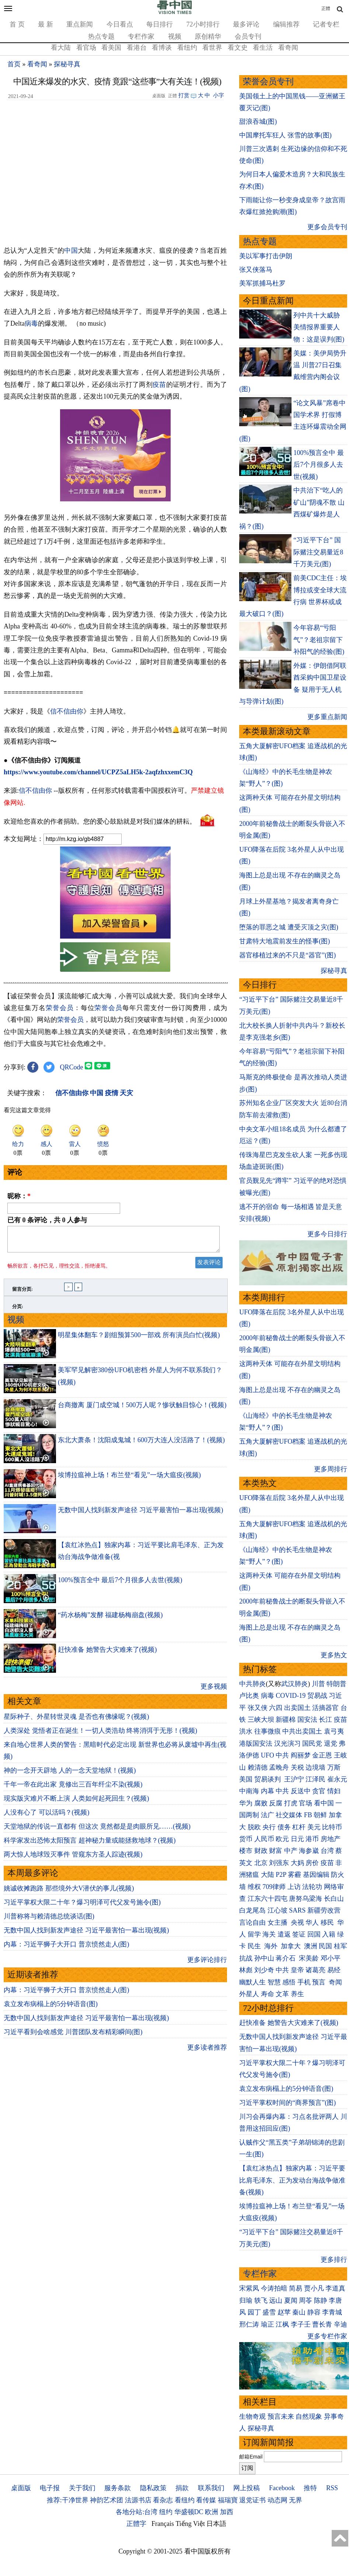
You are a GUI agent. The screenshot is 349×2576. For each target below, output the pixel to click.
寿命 (267, 1994)
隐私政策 (153, 2488)
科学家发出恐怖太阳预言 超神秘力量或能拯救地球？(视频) (90, 1844)
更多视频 (213, 1690)
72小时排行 (203, 24)
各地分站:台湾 (136, 2512)
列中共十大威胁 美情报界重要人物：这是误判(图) (318, 327)
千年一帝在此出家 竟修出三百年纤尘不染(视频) (73, 1788)
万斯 (334, 1767)
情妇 (334, 1791)
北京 (261, 1863)
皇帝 (297, 1970)
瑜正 (267, 2324)
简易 (295, 2288)
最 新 (45, 24)
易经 (334, 1970)
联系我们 (211, 2488)
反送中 (301, 1791)
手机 (304, 1982)
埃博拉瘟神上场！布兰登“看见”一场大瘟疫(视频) (129, 1479)
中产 (290, 1850)
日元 (297, 1839)
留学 (254, 1934)
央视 (297, 1922)
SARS (297, 1910)
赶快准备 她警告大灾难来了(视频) (107, 1654)
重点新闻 (79, 24)
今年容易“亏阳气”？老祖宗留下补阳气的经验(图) (318, 639)
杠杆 (299, 1827)
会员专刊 (248, 36)
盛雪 (269, 2312)
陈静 (320, 2300)
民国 (325, 1946)
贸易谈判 (268, 1779)
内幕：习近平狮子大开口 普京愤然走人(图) (66, 1948)
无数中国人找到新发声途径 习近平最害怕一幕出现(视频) (140, 1514)
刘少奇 (264, 1970)
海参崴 (309, 1850)
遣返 (284, 1934)
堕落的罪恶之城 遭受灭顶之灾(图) (288, 927)
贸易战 (317, 1695)
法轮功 (312, 1886)
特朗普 (336, 1683)
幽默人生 (252, 1982)
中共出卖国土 (302, 1731)
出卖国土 (297, 1707)
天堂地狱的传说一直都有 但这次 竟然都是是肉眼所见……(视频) (97, 1830)
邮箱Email (250, 2457)
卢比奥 (249, 1695)
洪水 (245, 1731)
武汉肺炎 (294, 1683)
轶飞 (261, 2300)
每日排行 (159, 24)
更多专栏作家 (327, 2336)
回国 (314, 1934)
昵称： (19, 1196)
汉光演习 (287, 1743)
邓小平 (331, 1958)
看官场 (86, 47)
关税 (297, 1767)
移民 (327, 1922)
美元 (314, 1827)
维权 (254, 1886)
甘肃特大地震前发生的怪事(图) (284, 941)
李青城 (332, 2312)
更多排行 (334, 2259)
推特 (310, 2488)
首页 (14, 64)
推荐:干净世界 (67, 2500)
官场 (305, 1803)
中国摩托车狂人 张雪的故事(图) (285, 135)
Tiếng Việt (190, 2523)
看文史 (238, 47)
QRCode (71, 1067)
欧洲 (211, 2512)
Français (162, 2523)
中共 (282, 1755)
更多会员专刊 (327, 227)
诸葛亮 (315, 1970)
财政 (261, 1850)
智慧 (274, 1982)
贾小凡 (314, 2288)
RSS (332, 2488)
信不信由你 (66, 711)
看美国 (111, 47)
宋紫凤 (249, 2288)
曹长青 (322, 2324)
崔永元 (337, 1779)
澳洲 (310, 1946)
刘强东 (279, 1863)
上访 (294, 1886)
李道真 (335, 2288)
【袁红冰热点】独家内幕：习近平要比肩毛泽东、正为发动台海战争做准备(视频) (292, 2180)
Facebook (282, 2488)
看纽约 (187, 47)
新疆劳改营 (324, 1910)
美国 (245, 1779)
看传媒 (206, 2500)
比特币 (332, 1827)
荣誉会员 (60, 1008)
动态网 (277, 2500)
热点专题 (101, 36)
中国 (71, 250)
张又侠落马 (255, 269)
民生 (255, 1946)
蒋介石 (286, 1958)
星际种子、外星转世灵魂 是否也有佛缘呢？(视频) (76, 1721)
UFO (267, 1755)
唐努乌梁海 (305, 1898)
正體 (325, 8)
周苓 (305, 2300)
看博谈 (162, 47)
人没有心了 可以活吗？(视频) (47, 1816)
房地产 (331, 1839)
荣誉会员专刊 (268, 81)
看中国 (324, 1803)
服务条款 (117, 2488)
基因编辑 (316, 1874)
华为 (245, 1803)
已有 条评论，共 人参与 (47, 1220)
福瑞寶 (228, 2500)
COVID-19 (291, 1695)
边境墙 (315, 1767)
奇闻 (335, 1982)
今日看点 (120, 24)
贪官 (318, 1791)
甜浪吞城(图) (258, 121)
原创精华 (208, 36)
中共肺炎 (252, 1683)
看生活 (263, 47)
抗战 (245, 1958)
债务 (284, 1827)
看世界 (212, 47)
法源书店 (138, 2500)
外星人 (249, 1994)
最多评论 (246, 24)
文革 (282, 1994)
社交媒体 (289, 1815)
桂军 (340, 1946)
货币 (245, 1839)
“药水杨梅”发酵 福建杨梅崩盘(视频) (110, 1619)
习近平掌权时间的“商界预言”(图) (287, 2102)
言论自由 (252, 1922)
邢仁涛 (249, 2324)
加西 (226, 2512)
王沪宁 (294, 1779)
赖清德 (258, 1767)
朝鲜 (320, 1815)
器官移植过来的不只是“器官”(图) (287, 955)
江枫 (282, 2324)
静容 (314, 2312)
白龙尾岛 (252, 1910)
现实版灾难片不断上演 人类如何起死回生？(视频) (76, 1802)
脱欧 (254, 1827)
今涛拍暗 (274, 2288)
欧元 (282, 1839)
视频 (174, 36)
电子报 (50, 2488)
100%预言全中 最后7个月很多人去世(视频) (120, 1584)
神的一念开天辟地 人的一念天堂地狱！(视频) (70, 1774)
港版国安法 (255, 1743)
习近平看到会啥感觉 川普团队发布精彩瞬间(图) (73, 2036)
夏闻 (290, 2300)
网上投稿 (246, 2488)
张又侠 (258, 1707)
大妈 (297, 1863)
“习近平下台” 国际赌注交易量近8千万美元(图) (318, 552)
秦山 (299, 2312)
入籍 (328, 1934)
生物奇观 (252, 2416)
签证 (299, 1934)
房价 (312, 1863)
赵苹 (284, 2312)
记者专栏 (326, 24)
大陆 (267, 1874)
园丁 (254, 2312)
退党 (330, 1743)
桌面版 (21, 2488)
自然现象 (309, 2416)
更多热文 (334, 1655)
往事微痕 (267, 1731)
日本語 (216, 2523)
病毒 (31, 323)
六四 (275, 1707)
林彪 (245, 1970)
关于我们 (82, 2488)
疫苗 (159, 384)
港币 (312, 1839)
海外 (271, 1946)
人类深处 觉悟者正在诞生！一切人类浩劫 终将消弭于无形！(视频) (100, 1735)
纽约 (165, 2512)
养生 (297, 1994)
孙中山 (264, 1958)
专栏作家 (141, 36)
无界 (295, 2500)
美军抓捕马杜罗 (262, 283)
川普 (318, 1683)
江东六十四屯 (267, 1898)
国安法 (307, 1719)
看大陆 (61, 47)
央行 (269, 1827)
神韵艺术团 (106, 2500)
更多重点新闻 (327, 717)
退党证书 (252, 2500)
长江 (325, 1719)
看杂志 (163, 2500)
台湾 (327, 1850)
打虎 (290, 1803)
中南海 (249, 1791)
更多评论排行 (207, 1964)
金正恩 (322, 1755)
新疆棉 (286, 1719)
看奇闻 (288, 47)
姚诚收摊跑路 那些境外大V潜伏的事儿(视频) (69, 1892)
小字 (218, 95)
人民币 (264, 1839)
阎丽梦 (301, 1755)
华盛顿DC (188, 2512)
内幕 (267, 1791)
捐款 (182, 2488)
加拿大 (292, 1946)
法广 (267, 1815)
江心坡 (277, 1910)
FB (308, 1815)
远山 (275, 2300)
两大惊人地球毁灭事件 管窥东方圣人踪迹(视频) (73, 1858)
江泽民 (315, 1779)
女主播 (278, 1922)
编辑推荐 (286, 24)
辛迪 (340, 2324)
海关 (269, 1934)
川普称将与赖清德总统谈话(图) (49, 1920)
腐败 (261, 1803)
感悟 (289, 1982)
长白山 (334, 1898)
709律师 (274, 1886)
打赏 (183, 95)
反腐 (275, 1803)
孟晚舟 (279, 1767)
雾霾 (294, 1874)
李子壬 (301, 2324)
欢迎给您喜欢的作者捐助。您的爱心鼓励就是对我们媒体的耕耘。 (100, 821)
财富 (275, 1850)
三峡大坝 (261, 1719)
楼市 (245, 1850)
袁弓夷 (334, 1731)
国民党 (312, 1743)
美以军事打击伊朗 (265, 256)
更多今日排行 (327, 1234)
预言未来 (281, 2416)
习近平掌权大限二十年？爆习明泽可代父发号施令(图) (82, 1906)
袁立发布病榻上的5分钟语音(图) (51, 2008)
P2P (281, 1874)
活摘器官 (325, 1707)
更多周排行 (330, 1469)
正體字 (136, 2523)
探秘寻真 (67, 64)
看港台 (137, 47)
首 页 (17, 24)
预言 (319, 1982)
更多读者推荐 (207, 2051)
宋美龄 (309, 1958)
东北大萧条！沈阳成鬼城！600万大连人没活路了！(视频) (141, 1444)
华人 (312, 1922)
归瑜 (245, 2300)
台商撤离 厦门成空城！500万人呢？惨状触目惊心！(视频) (142, 1409)
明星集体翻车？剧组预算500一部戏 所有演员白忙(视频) (139, 1339)
